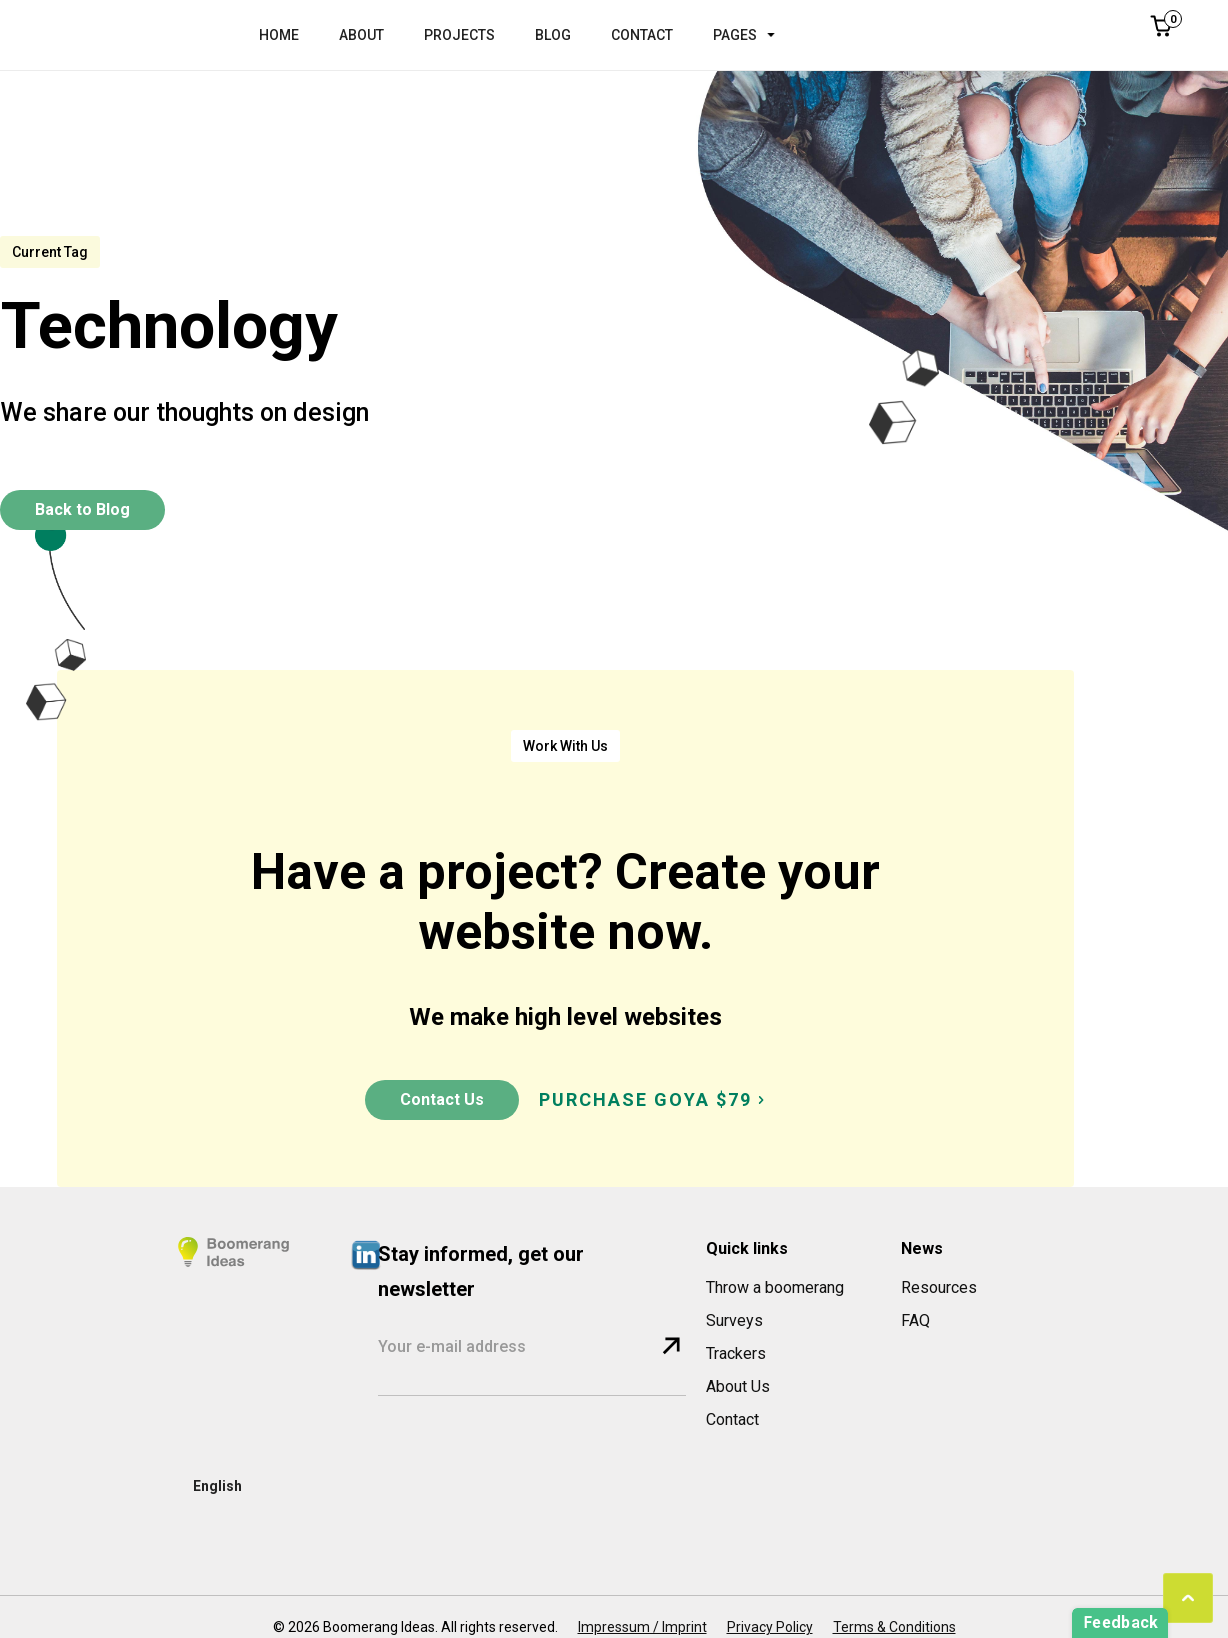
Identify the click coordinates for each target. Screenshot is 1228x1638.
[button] (754, 35)
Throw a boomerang (775, 1287)
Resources (939, 1287)
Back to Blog (82, 509)
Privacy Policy (770, 1627)
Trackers (736, 1353)
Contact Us (442, 1099)
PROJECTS (459, 35)
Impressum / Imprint (642, 1627)
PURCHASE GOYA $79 (645, 1099)
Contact (732, 1419)
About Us (738, 1386)
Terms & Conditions (894, 1627)
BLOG (553, 35)
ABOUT (361, 35)
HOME (279, 35)
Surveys (734, 1320)
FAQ (915, 1320)
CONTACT (642, 35)
